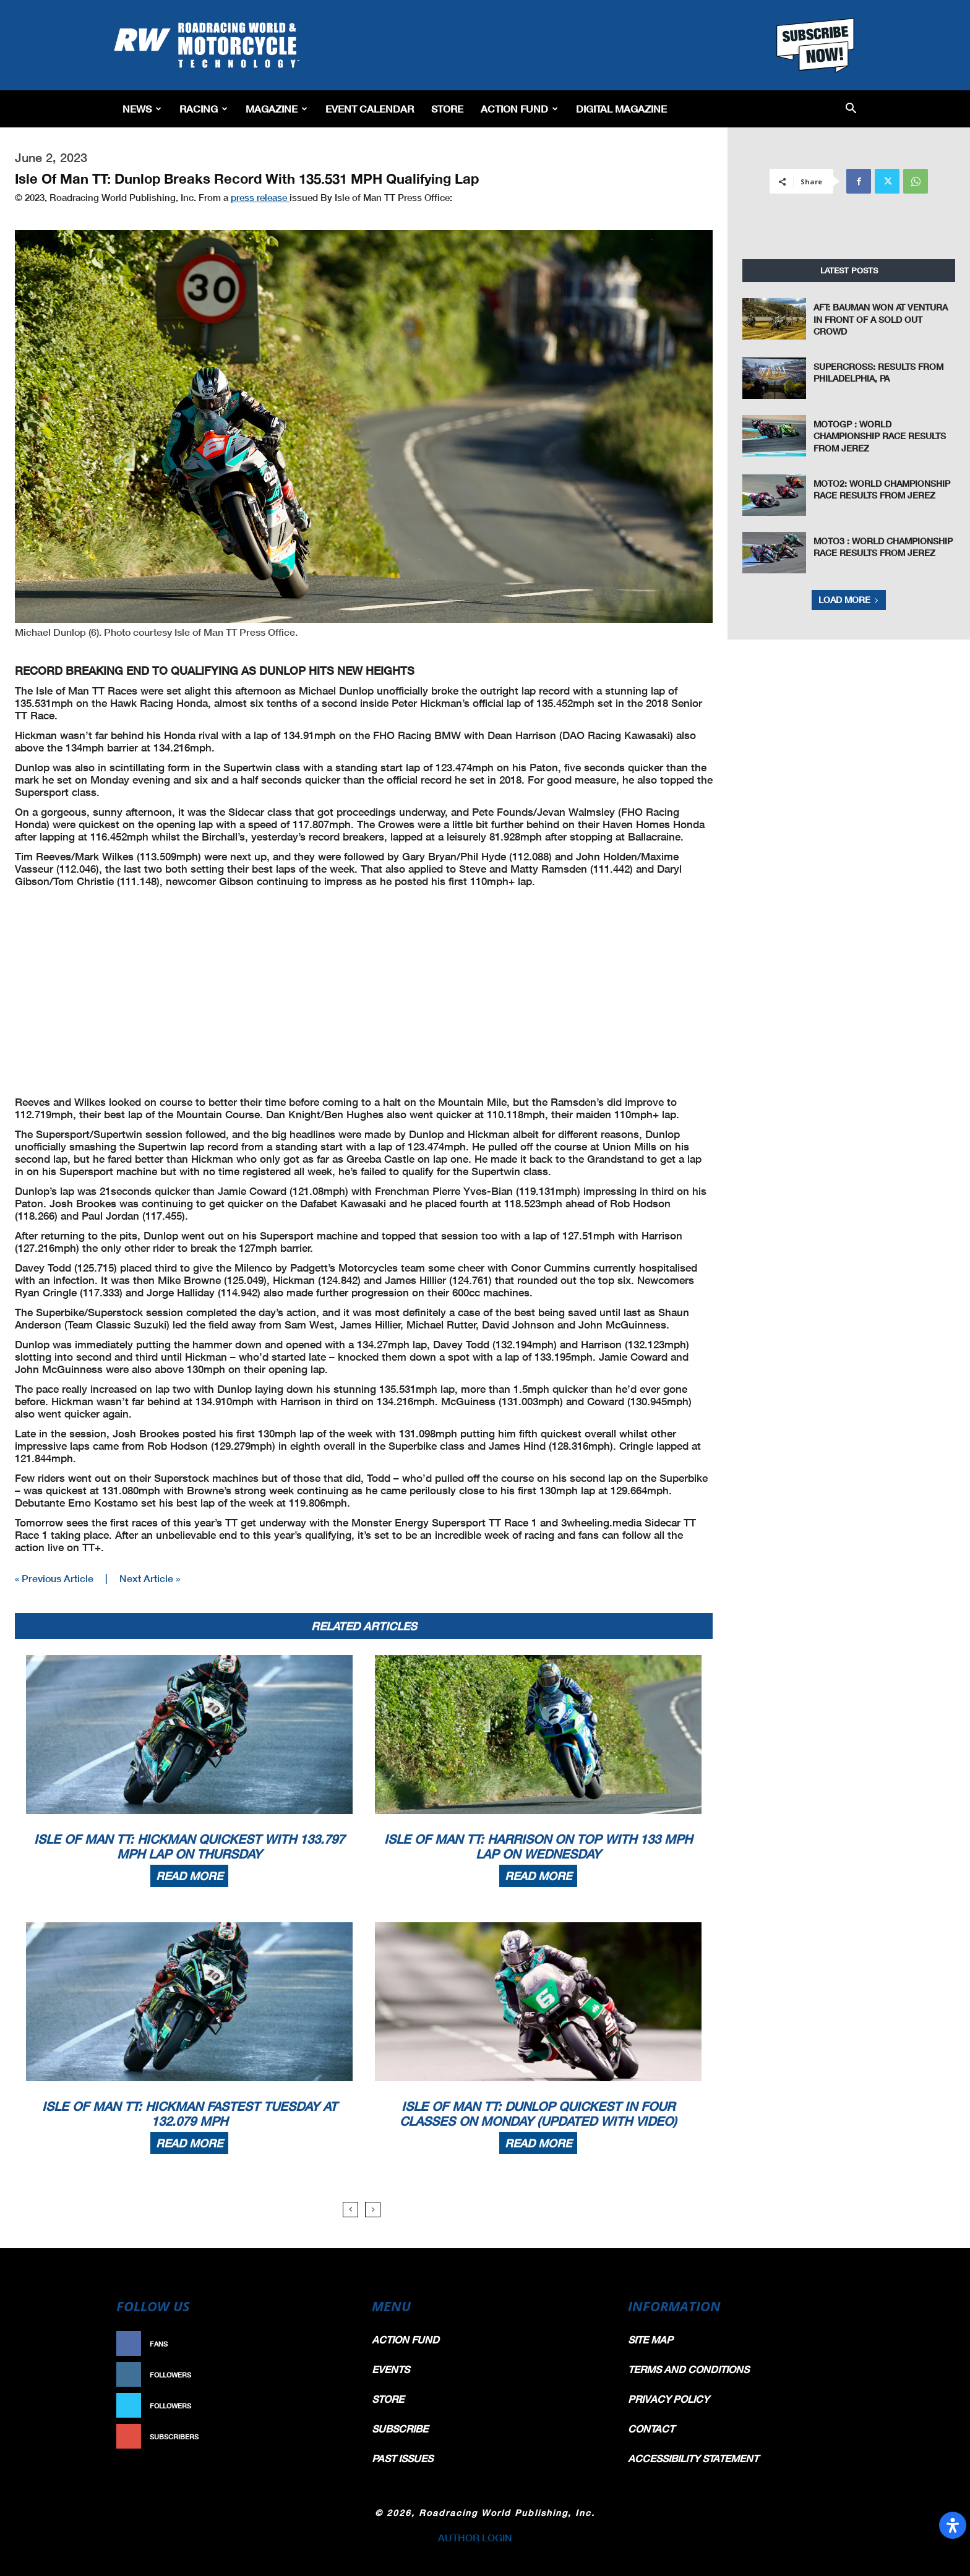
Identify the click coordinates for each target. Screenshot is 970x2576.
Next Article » (149, 1578)
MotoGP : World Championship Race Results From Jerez (879, 436)
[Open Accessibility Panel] (952, 2525)
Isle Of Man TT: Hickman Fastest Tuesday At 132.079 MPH (189, 2113)
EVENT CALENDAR (369, 108)
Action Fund (519, 108)
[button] (851, 109)
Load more (848, 599)
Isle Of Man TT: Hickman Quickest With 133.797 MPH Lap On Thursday (189, 1846)
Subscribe (322, 2437)
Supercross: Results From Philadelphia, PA (878, 372)
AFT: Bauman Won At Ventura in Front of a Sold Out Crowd (880, 319)
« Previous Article (54, 1578)
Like (334, 2344)
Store (447, 108)
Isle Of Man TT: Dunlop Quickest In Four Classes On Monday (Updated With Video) (538, 2113)
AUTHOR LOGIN (475, 2537)
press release (260, 197)
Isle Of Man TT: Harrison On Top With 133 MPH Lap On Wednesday (538, 1846)
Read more (189, 1876)
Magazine (276, 108)
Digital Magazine (621, 108)
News (141, 108)
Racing (203, 108)
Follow (328, 2375)
